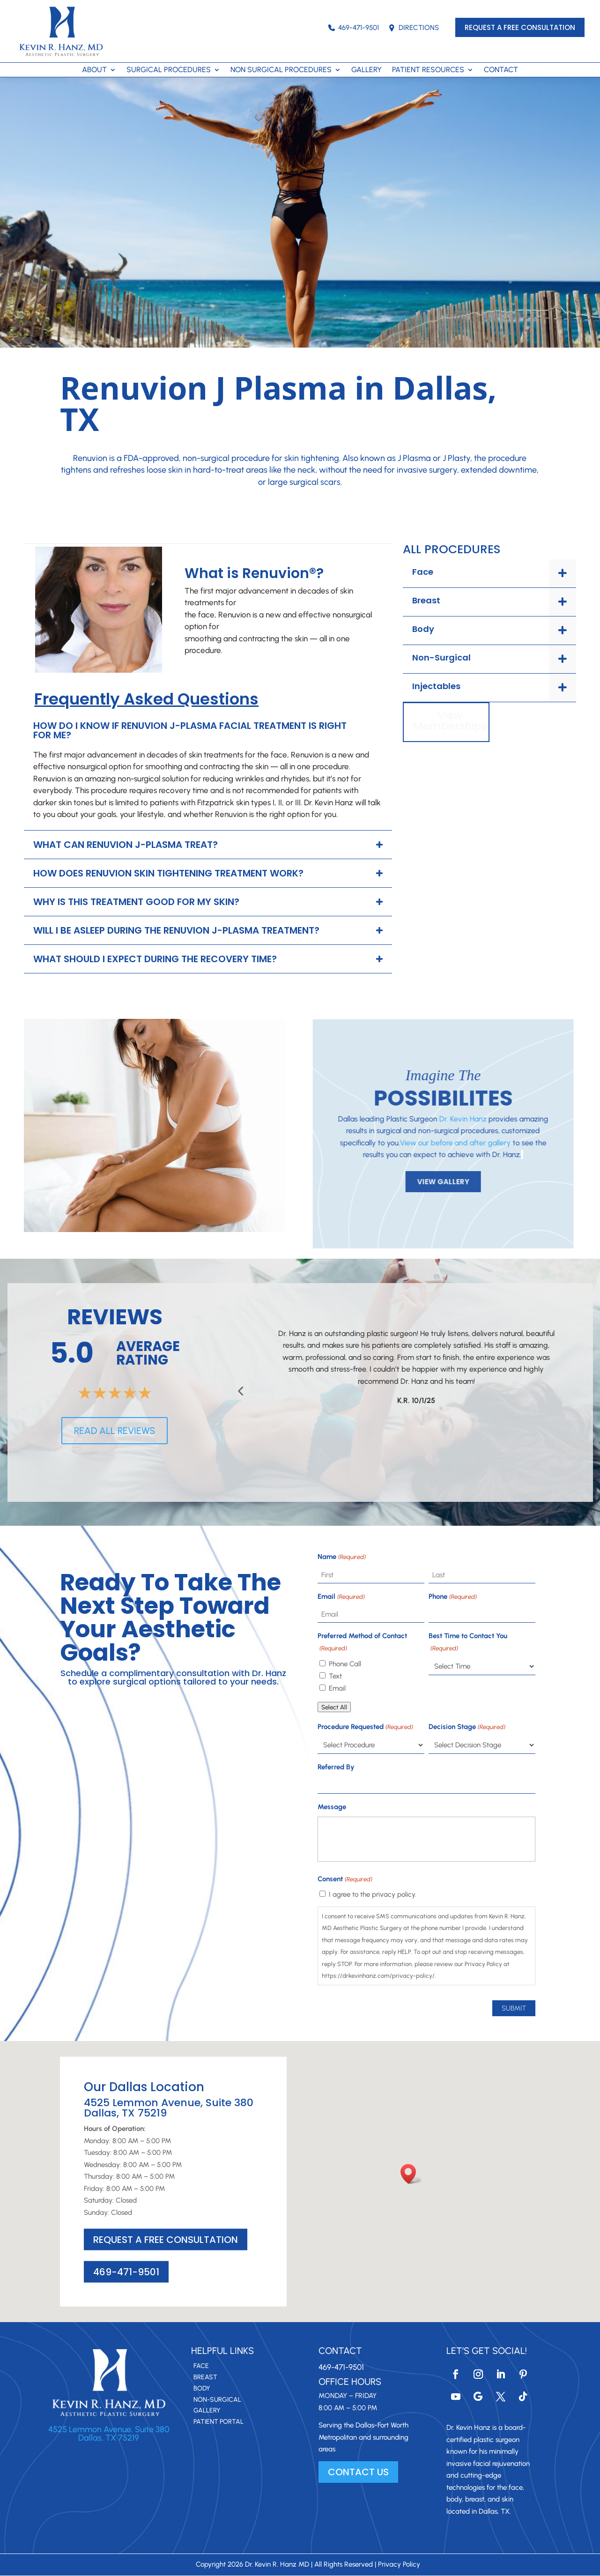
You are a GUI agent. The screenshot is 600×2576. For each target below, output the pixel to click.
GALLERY (366, 70)
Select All (334, 1707)
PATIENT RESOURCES (428, 70)
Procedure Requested (365, 1727)
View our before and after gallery (422, 1142)
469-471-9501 (353, 27)
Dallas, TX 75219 (108, 2438)
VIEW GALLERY (411, 1182)
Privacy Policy (399, 2564)
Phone (452, 1597)
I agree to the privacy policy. (372, 1894)
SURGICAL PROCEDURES (168, 70)
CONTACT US (358, 2472)
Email (341, 1597)
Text (335, 1676)
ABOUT (94, 70)
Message (332, 1807)
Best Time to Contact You (468, 1643)
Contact (340, 2350)
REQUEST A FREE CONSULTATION (520, 27)
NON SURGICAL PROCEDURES (281, 70)
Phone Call (345, 1664)
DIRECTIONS (413, 27)
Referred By (336, 1767)
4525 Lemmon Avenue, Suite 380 (109, 2429)
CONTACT (501, 70)
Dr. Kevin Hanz (430, 1118)
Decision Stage (467, 1727)
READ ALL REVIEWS (114, 1430)
